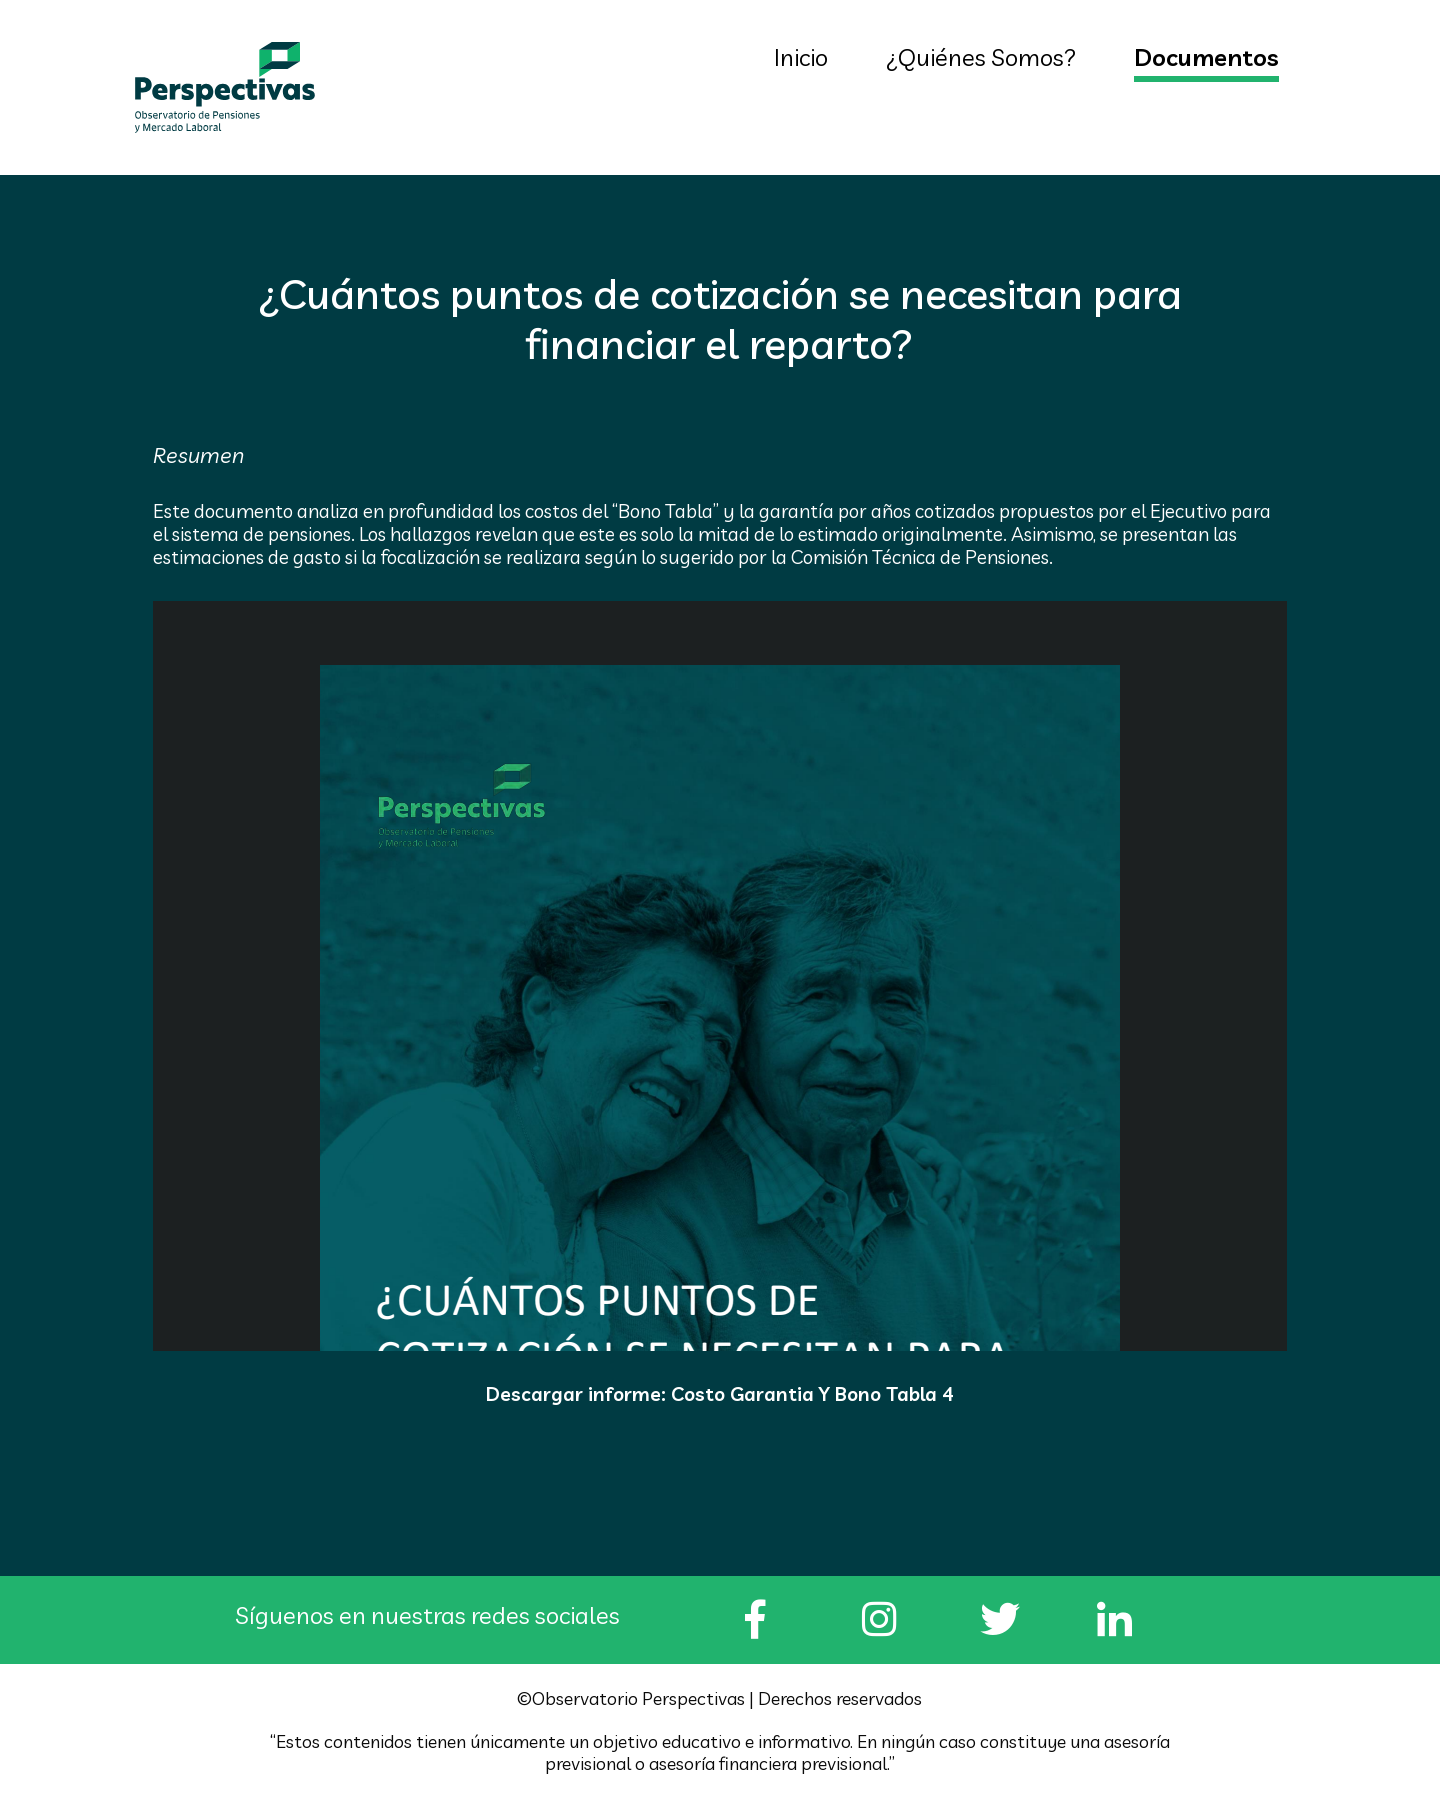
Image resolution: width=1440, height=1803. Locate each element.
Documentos (1206, 57)
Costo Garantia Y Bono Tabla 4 (812, 1394)
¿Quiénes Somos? (981, 57)
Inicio (801, 57)
